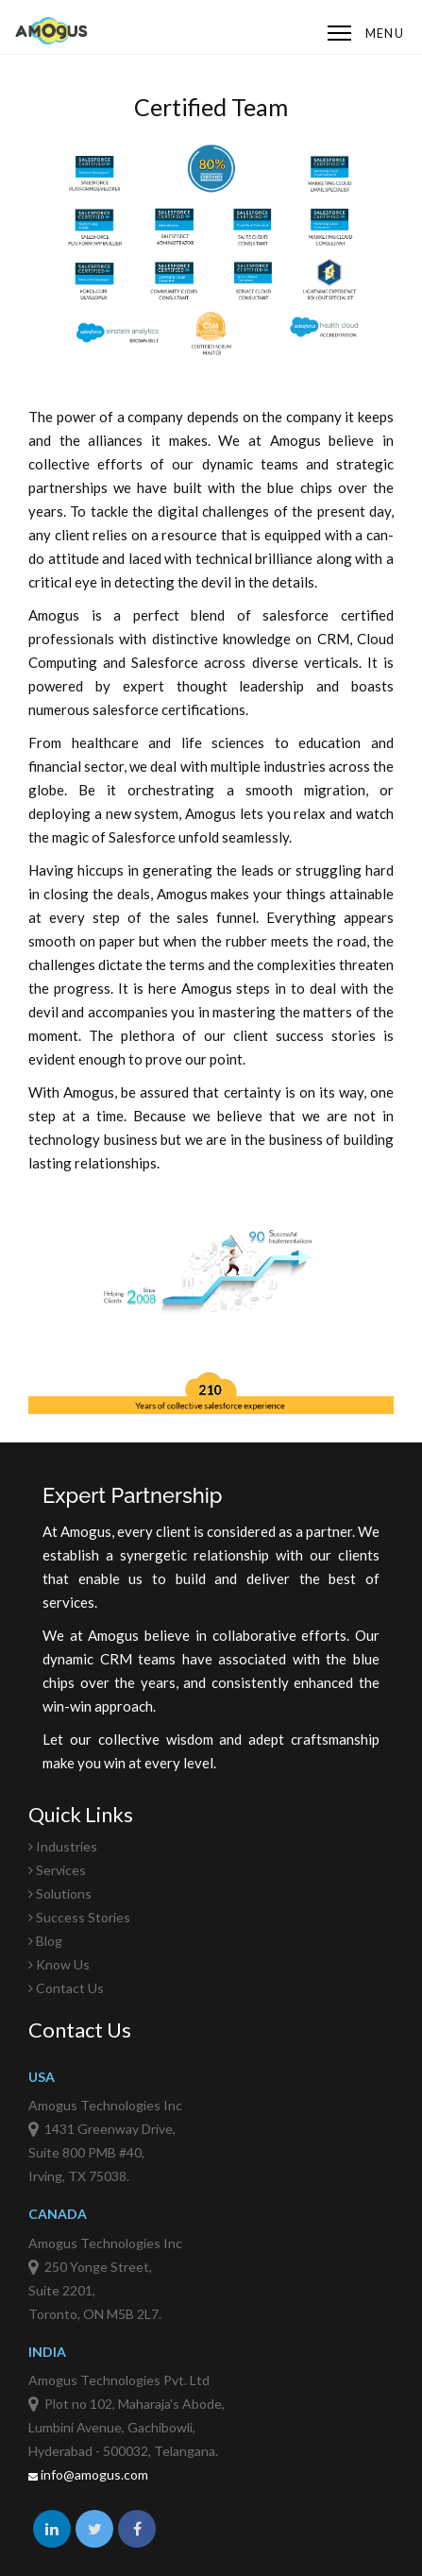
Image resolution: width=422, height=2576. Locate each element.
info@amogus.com (88, 2474)
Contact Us (66, 1988)
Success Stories (79, 1917)
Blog (45, 1941)
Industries (62, 1846)
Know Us (59, 1964)
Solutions (60, 1893)
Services (57, 1870)
